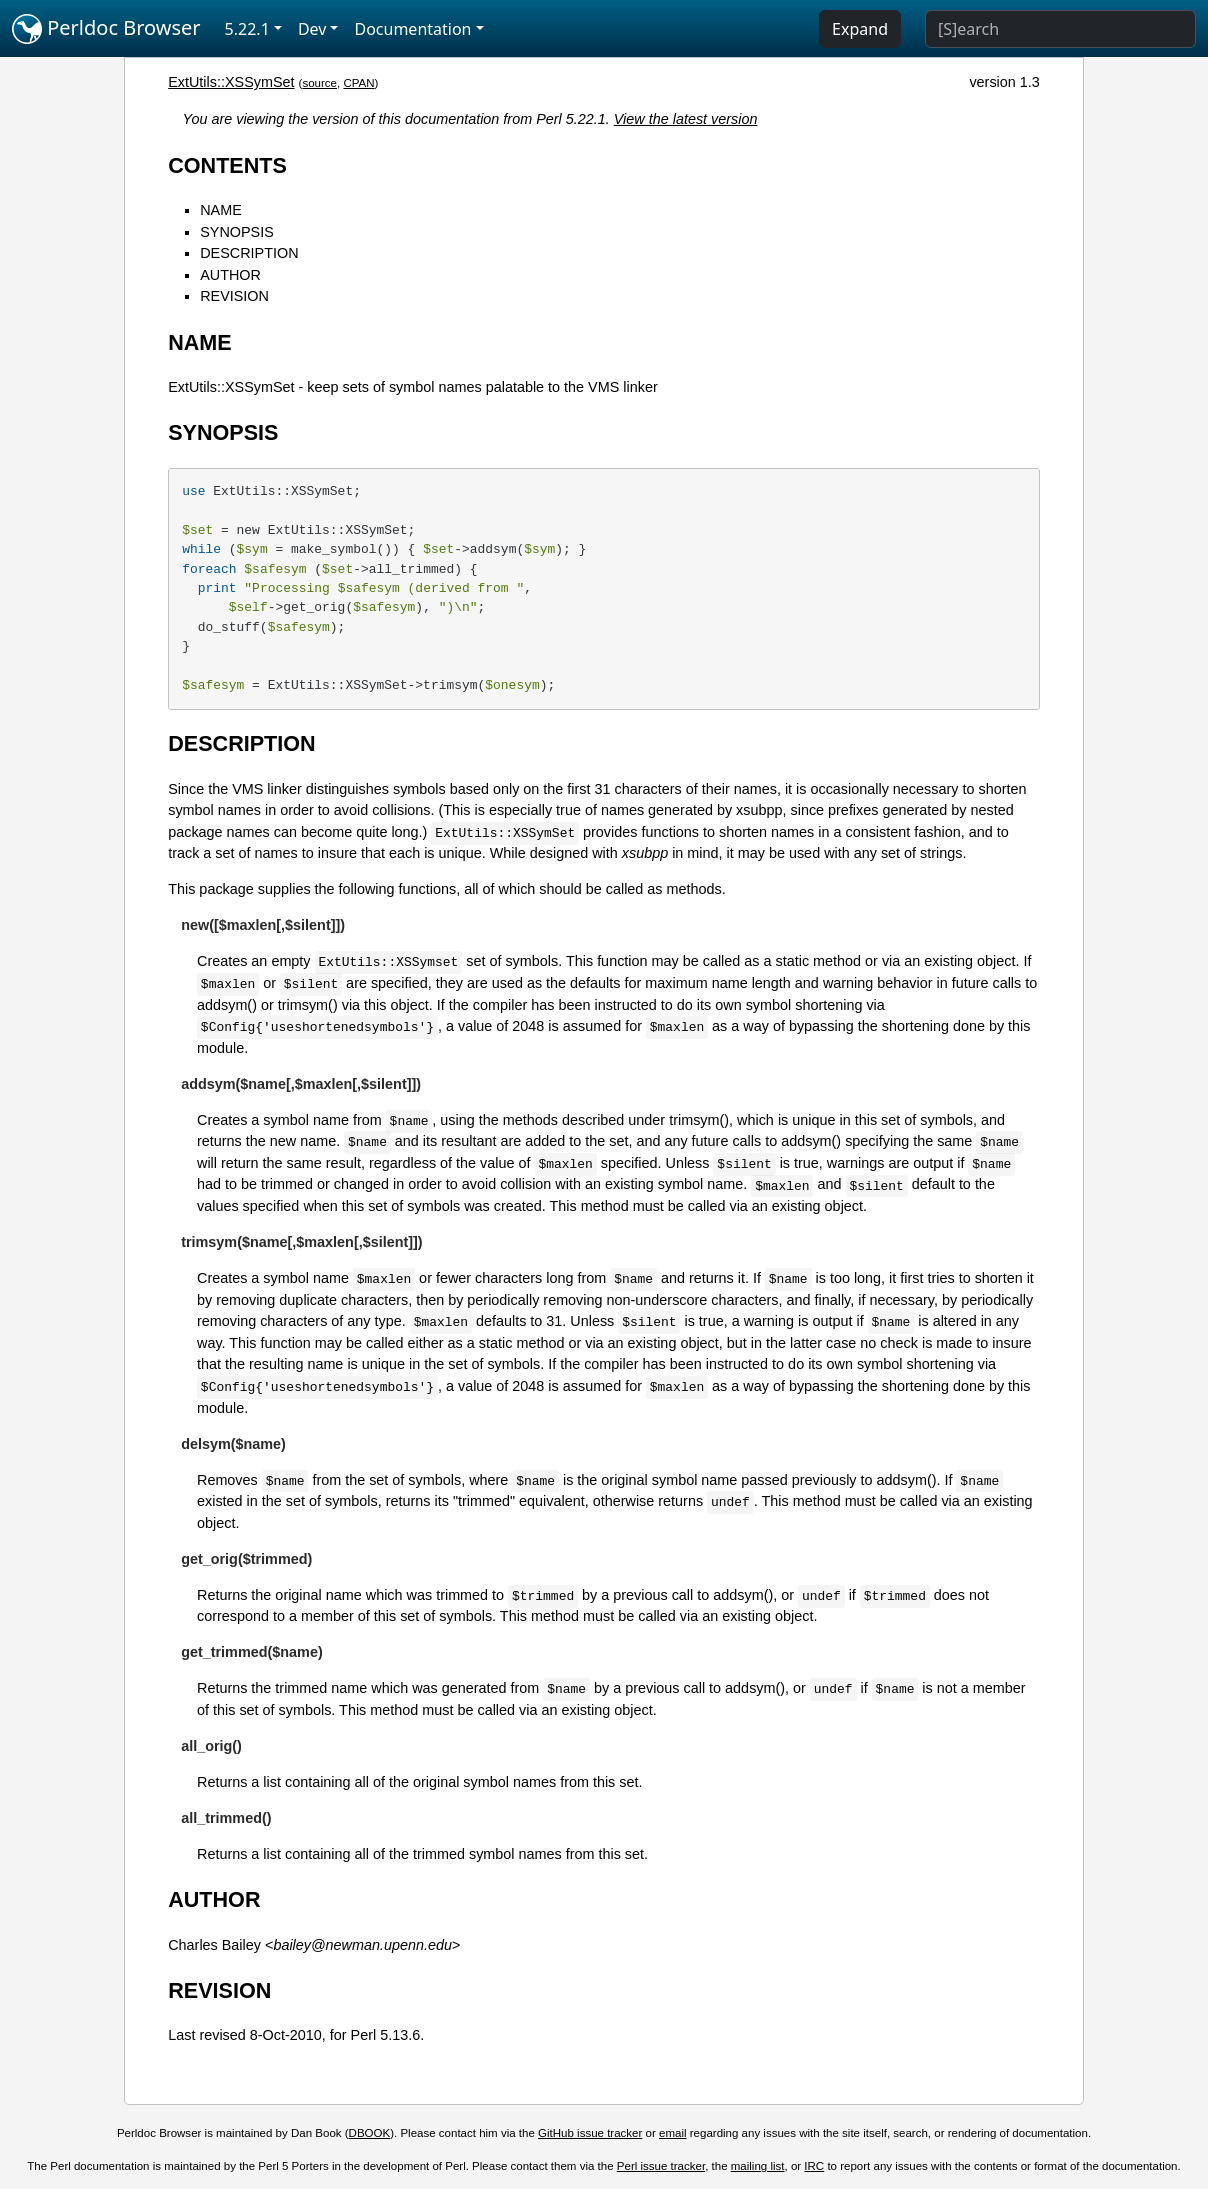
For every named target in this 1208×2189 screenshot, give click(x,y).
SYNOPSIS (237, 232)
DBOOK (370, 2133)
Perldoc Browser (106, 29)
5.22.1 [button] (247, 29)
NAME (221, 210)
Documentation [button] (412, 29)
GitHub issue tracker (590, 2133)
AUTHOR (230, 275)
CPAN (358, 83)
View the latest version (686, 119)
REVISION (234, 296)
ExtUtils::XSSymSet (231, 82)
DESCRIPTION (249, 253)
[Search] (1060, 29)
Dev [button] (312, 29)
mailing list (758, 2166)
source (319, 83)
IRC (814, 2166)
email (673, 2133)
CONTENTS (227, 165)
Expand (860, 29)
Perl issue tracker (661, 2166)
